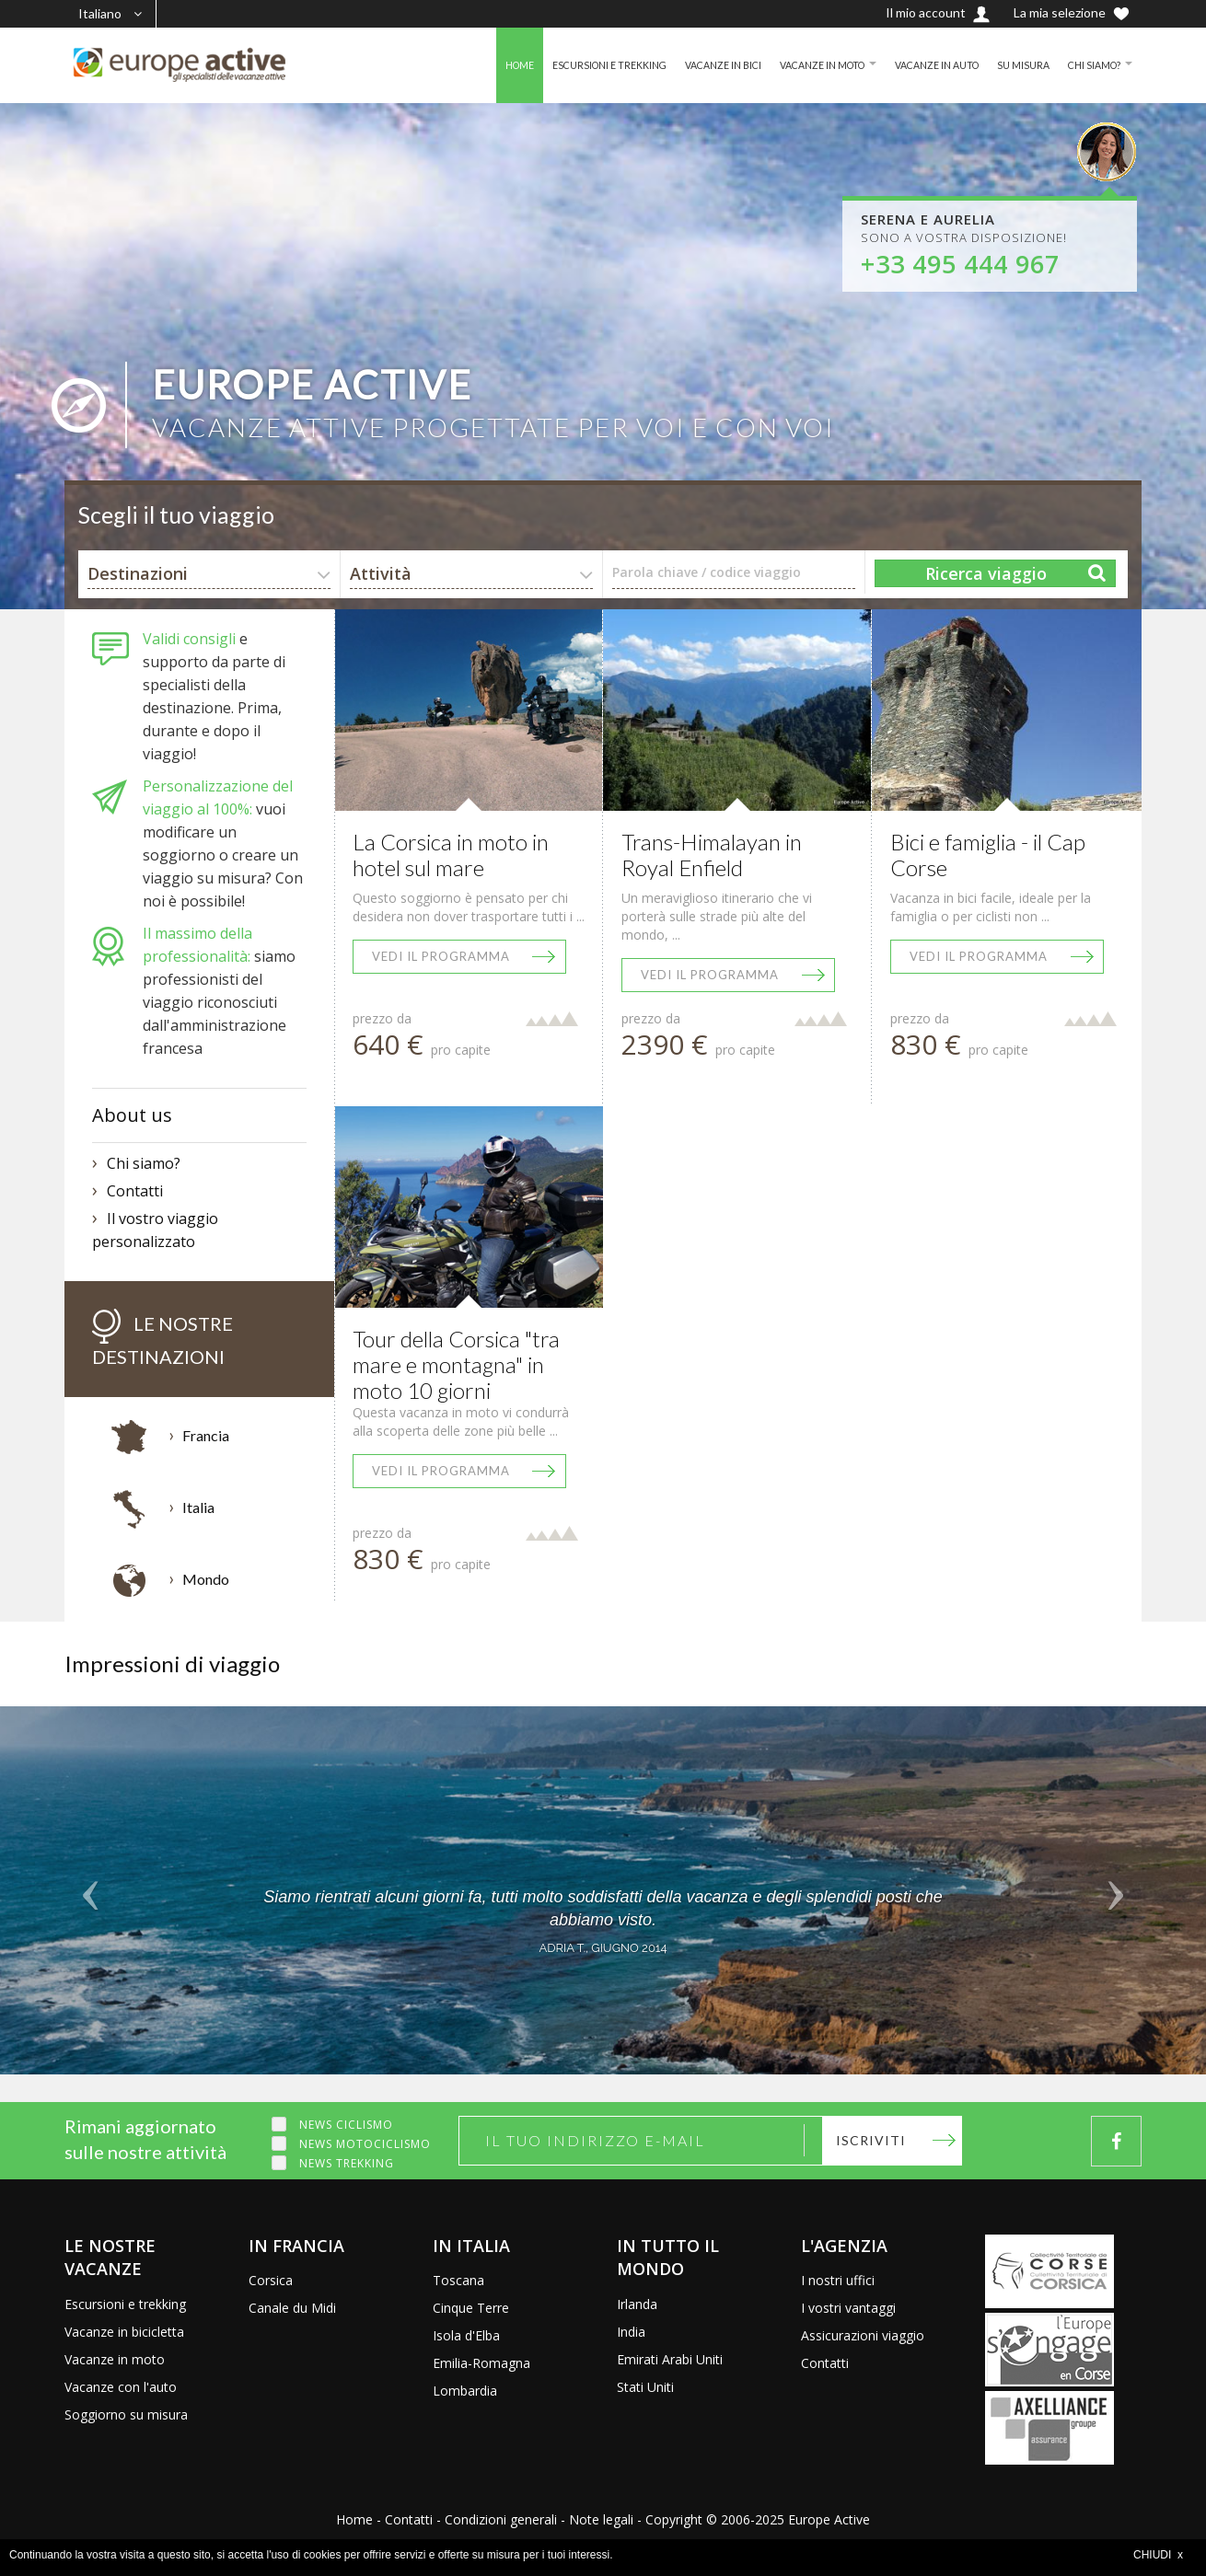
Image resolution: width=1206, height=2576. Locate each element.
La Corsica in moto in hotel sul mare (451, 854)
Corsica (271, 2280)
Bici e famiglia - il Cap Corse (987, 854)
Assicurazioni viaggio (862, 2335)
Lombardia (465, 2390)
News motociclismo (365, 2144)
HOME (462, 65)
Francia (205, 1435)
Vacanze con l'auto (120, 2387)
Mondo (205, 1579)
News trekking (346, 2163)
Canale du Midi (292, 2307)
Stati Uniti (645, 2387)
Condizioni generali (501, 2519)
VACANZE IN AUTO (920, 65)
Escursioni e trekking (125, 2304)
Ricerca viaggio (986, 573)
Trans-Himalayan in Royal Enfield (711, 854)
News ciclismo (346, 2124)
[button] (90, 1890)
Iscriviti (871, 2140)
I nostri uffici (838, 2280)
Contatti (135, 1191)
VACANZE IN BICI (684, 65)
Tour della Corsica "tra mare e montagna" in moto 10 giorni (456, 1364)
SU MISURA (1014, 65)
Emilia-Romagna (481, 2363)
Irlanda (637, 2304)
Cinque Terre (471, 2307)
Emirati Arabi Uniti (670, 2359)
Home (354, 2519)
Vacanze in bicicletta (124, 2331)
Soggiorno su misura (126, 2414)
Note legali (601, 2519)
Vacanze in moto (114, 2359)
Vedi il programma (441, 956)
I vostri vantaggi (848, 2307)
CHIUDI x (1158, 2554)
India (631, 2331)
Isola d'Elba (466, 2335)
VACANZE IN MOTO (793, 65)
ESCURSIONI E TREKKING (560, 65)
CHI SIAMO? (1090, 65)
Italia (198, 1507)
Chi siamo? (143, 1163)
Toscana (458, 2280)
